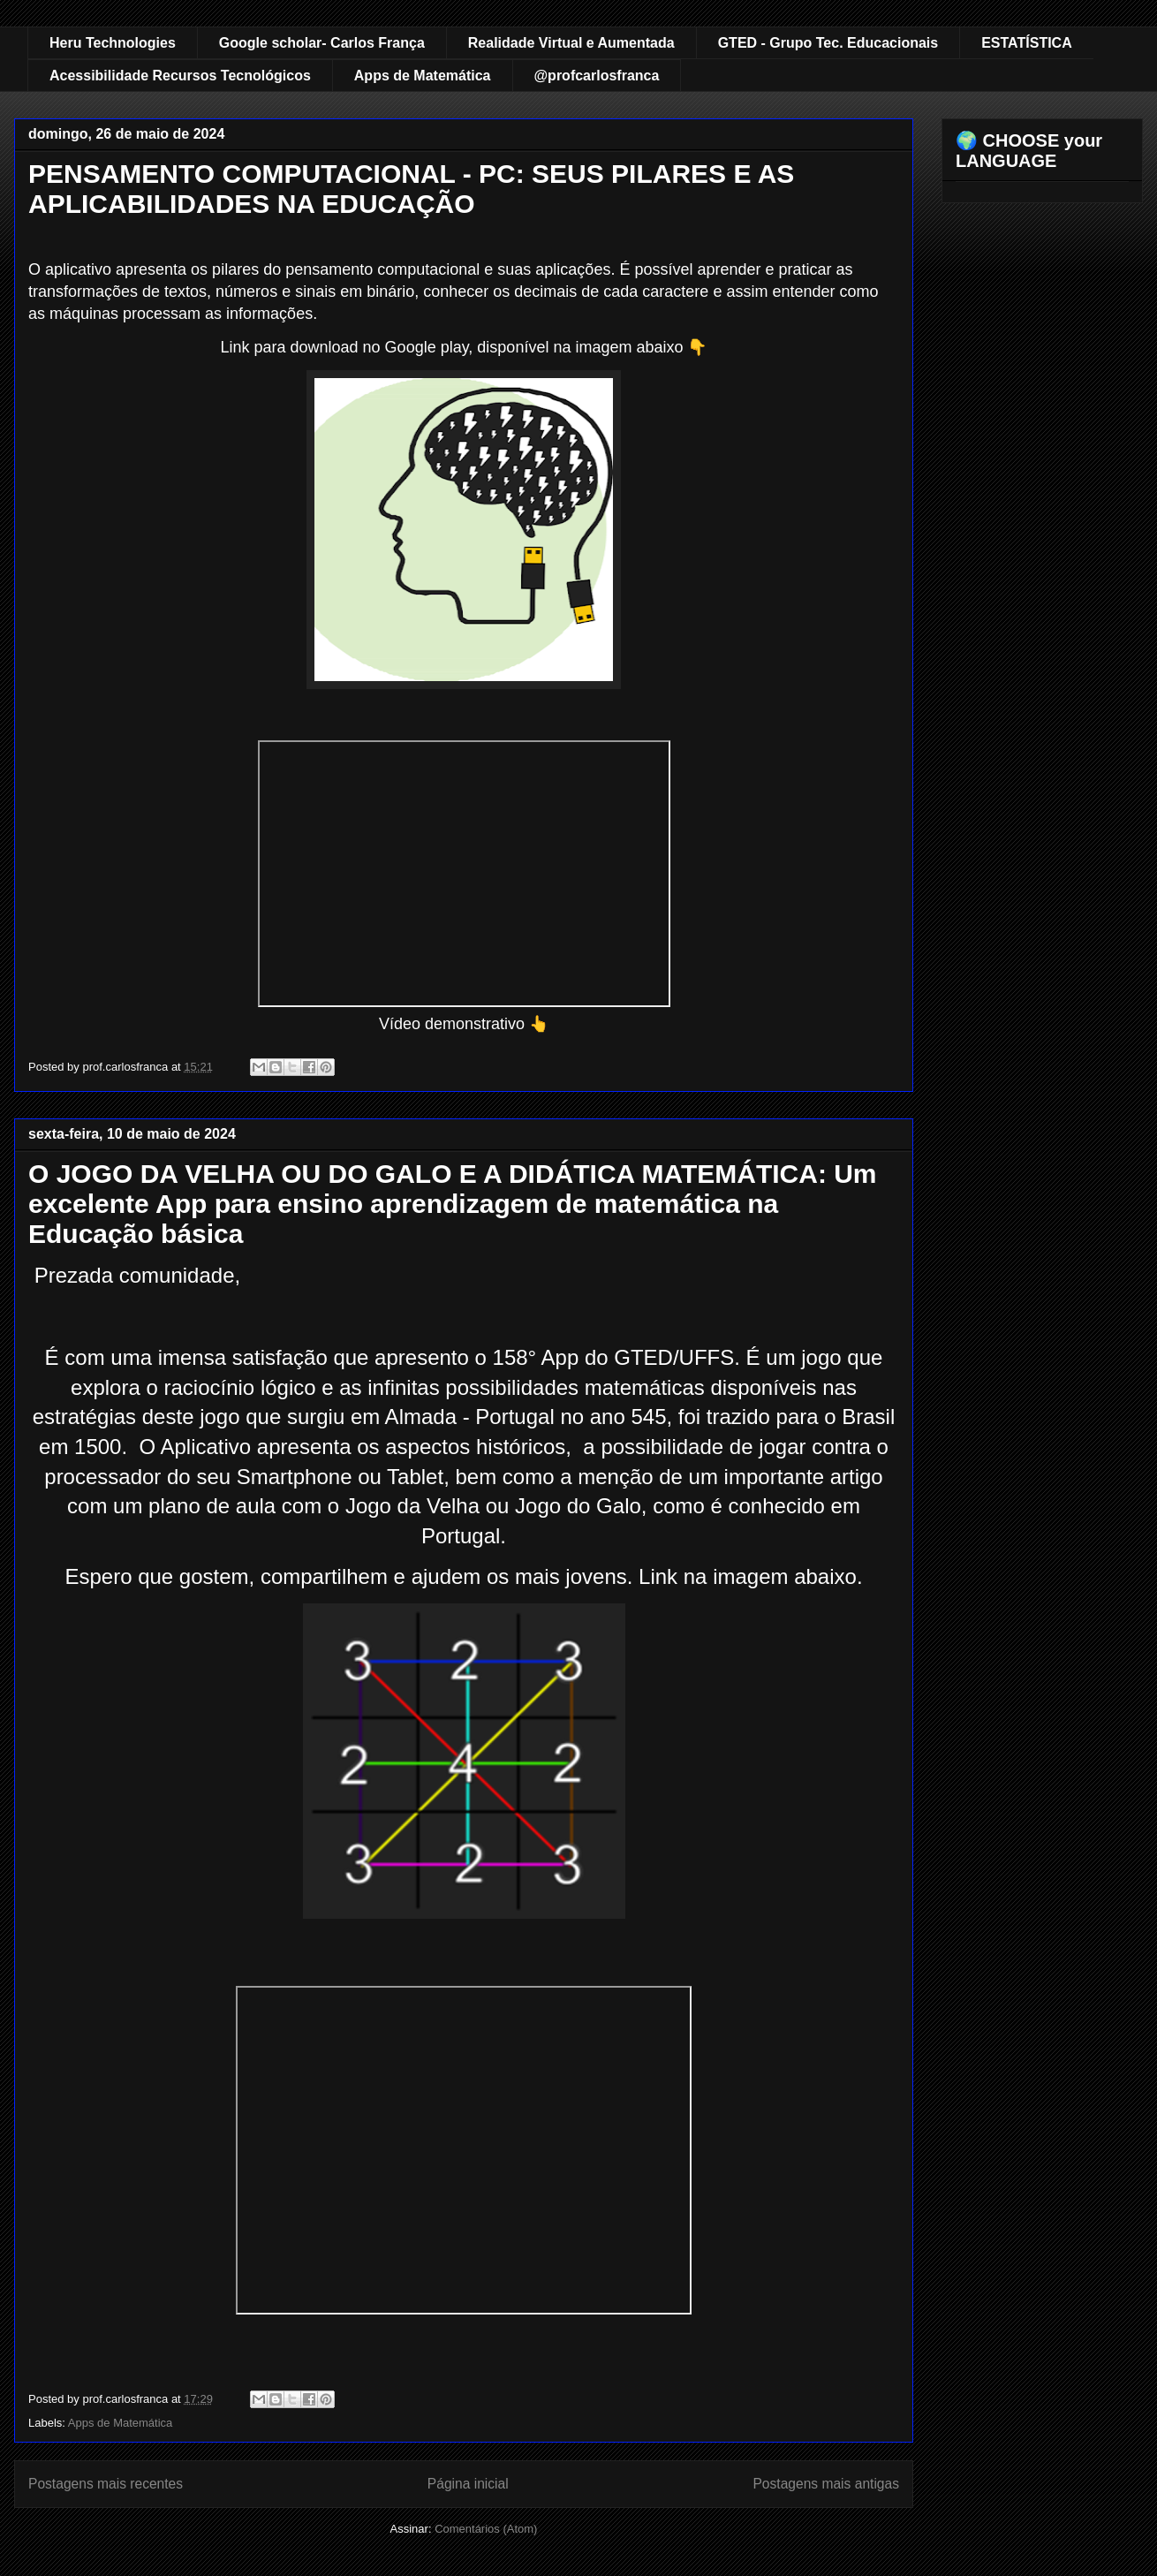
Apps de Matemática (422, 75)
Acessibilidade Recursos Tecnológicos (180, 75)
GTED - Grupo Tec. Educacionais (828, 42)
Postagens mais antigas (825, 2483)
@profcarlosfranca (597, 75)
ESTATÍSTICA (1026, 42)
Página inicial (468, 2483)
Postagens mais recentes (105, 2483)
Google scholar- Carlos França (322, 42)
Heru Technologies (112, 42)
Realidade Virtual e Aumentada (571, 42)
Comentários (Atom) (486, 2528)
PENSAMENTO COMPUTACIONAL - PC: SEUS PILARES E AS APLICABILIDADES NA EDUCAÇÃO (411, 188)
